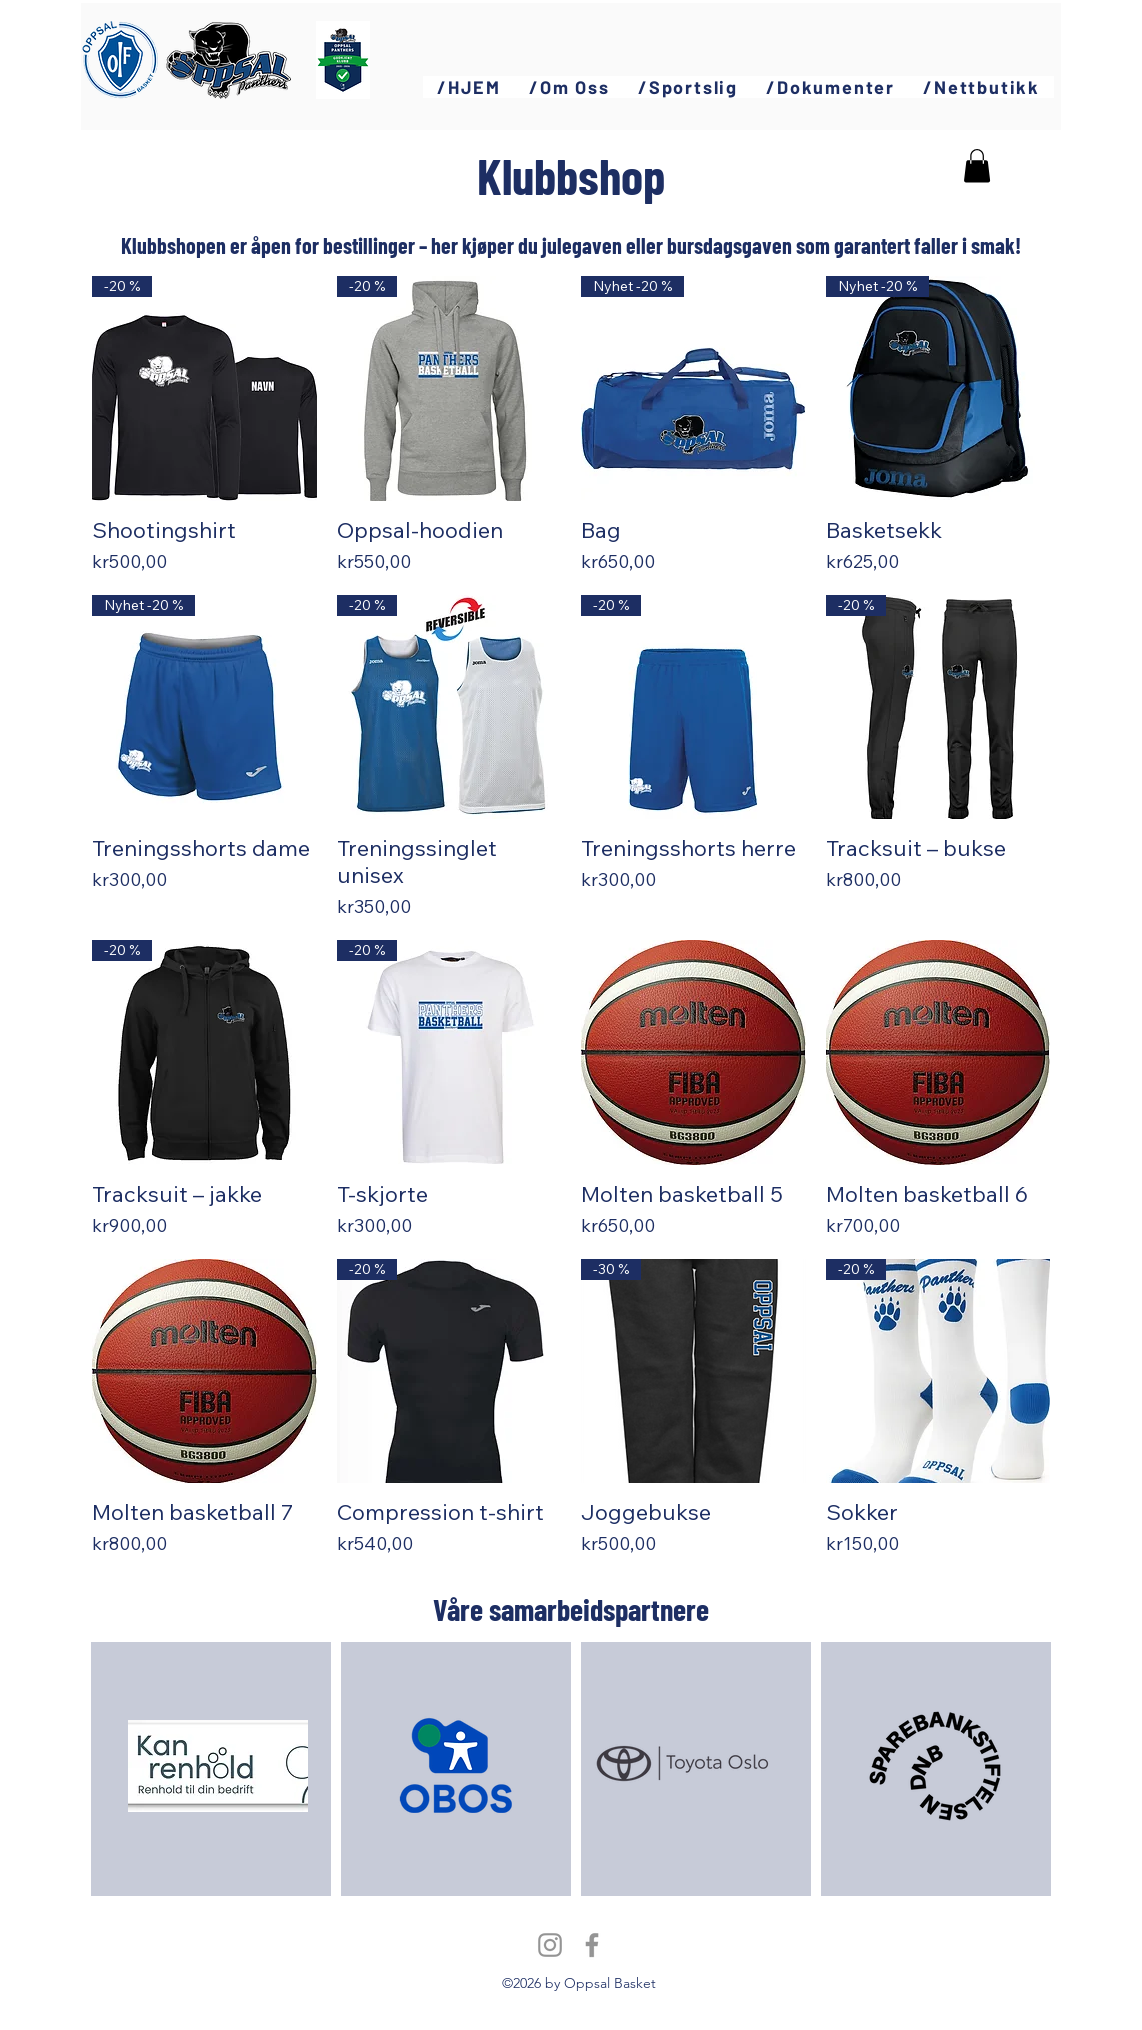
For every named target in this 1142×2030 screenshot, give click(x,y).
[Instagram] (550, 1945)
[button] (569, 87)
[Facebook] (592, 1945)
